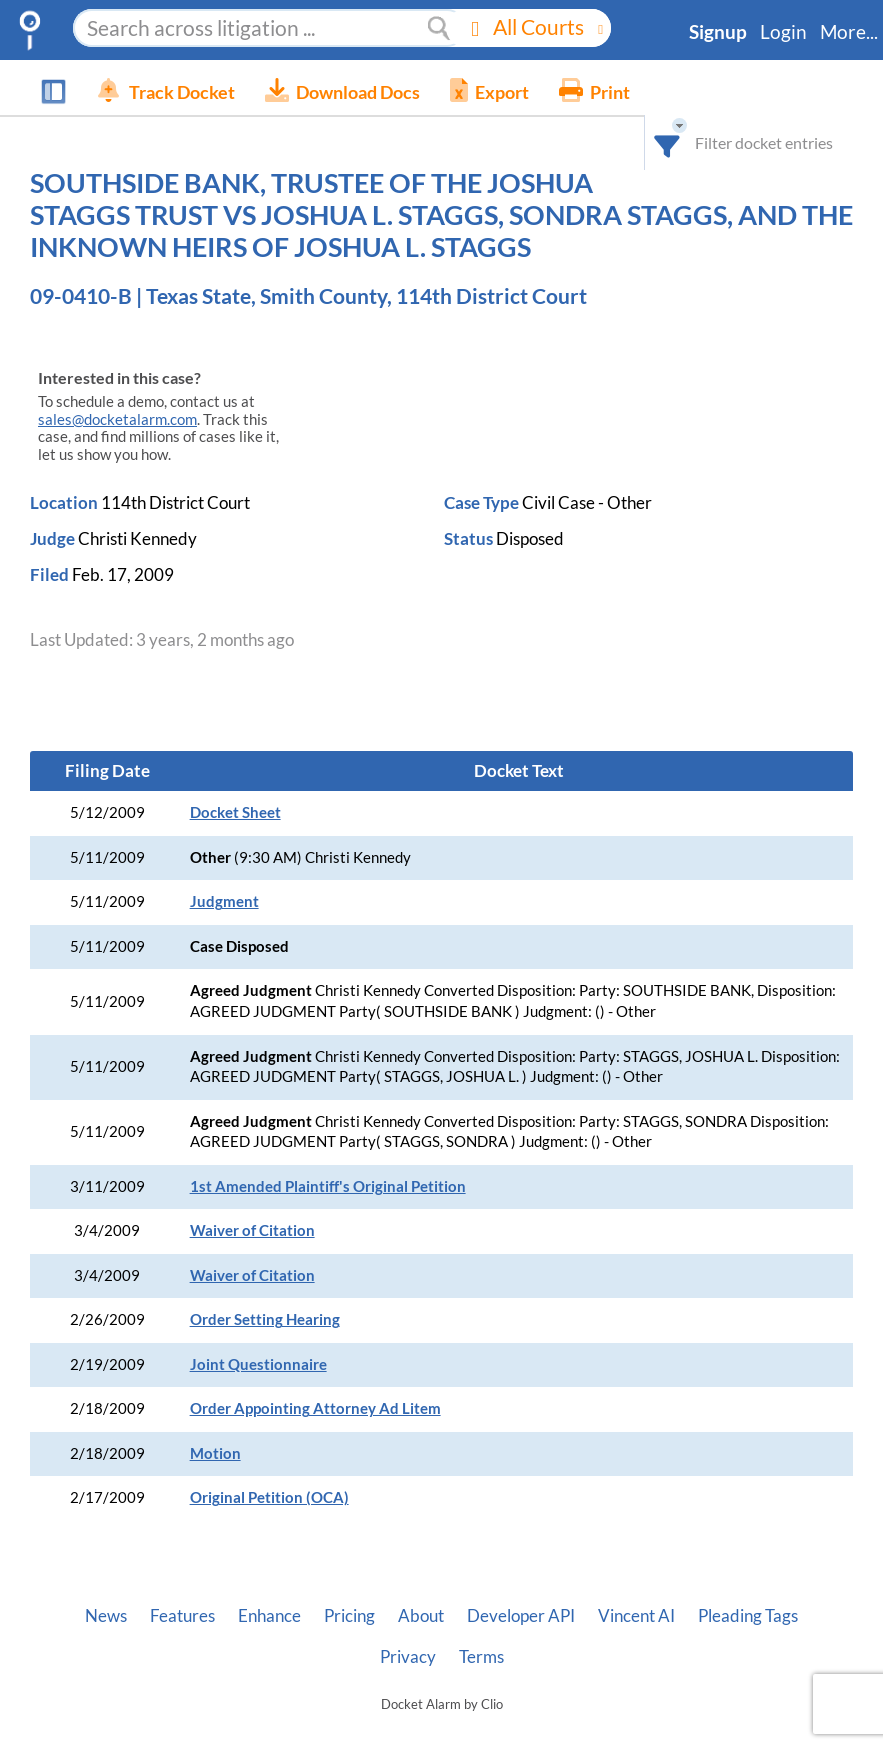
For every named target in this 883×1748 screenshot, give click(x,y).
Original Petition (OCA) (269, 1497)
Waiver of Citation (252, 1230)
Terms (481, 1657)
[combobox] (682, 87)
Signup (718, 32)
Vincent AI (636, 1616)
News (106, 1616)
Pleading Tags (748, 1616)
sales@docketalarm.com (117, 419)
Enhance (269, 1616)
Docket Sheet (235, 812)
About (421, 1616)
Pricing (349, 1616)
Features (182, 1616)
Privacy (408, 1657)
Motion (215, 1453)
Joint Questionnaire (258, 1364)
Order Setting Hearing (265, 1319)
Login (783, 32)
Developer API (521, 1616)
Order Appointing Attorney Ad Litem (315, 1408)
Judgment (224, 901)
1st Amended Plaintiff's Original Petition (328, 1186)
